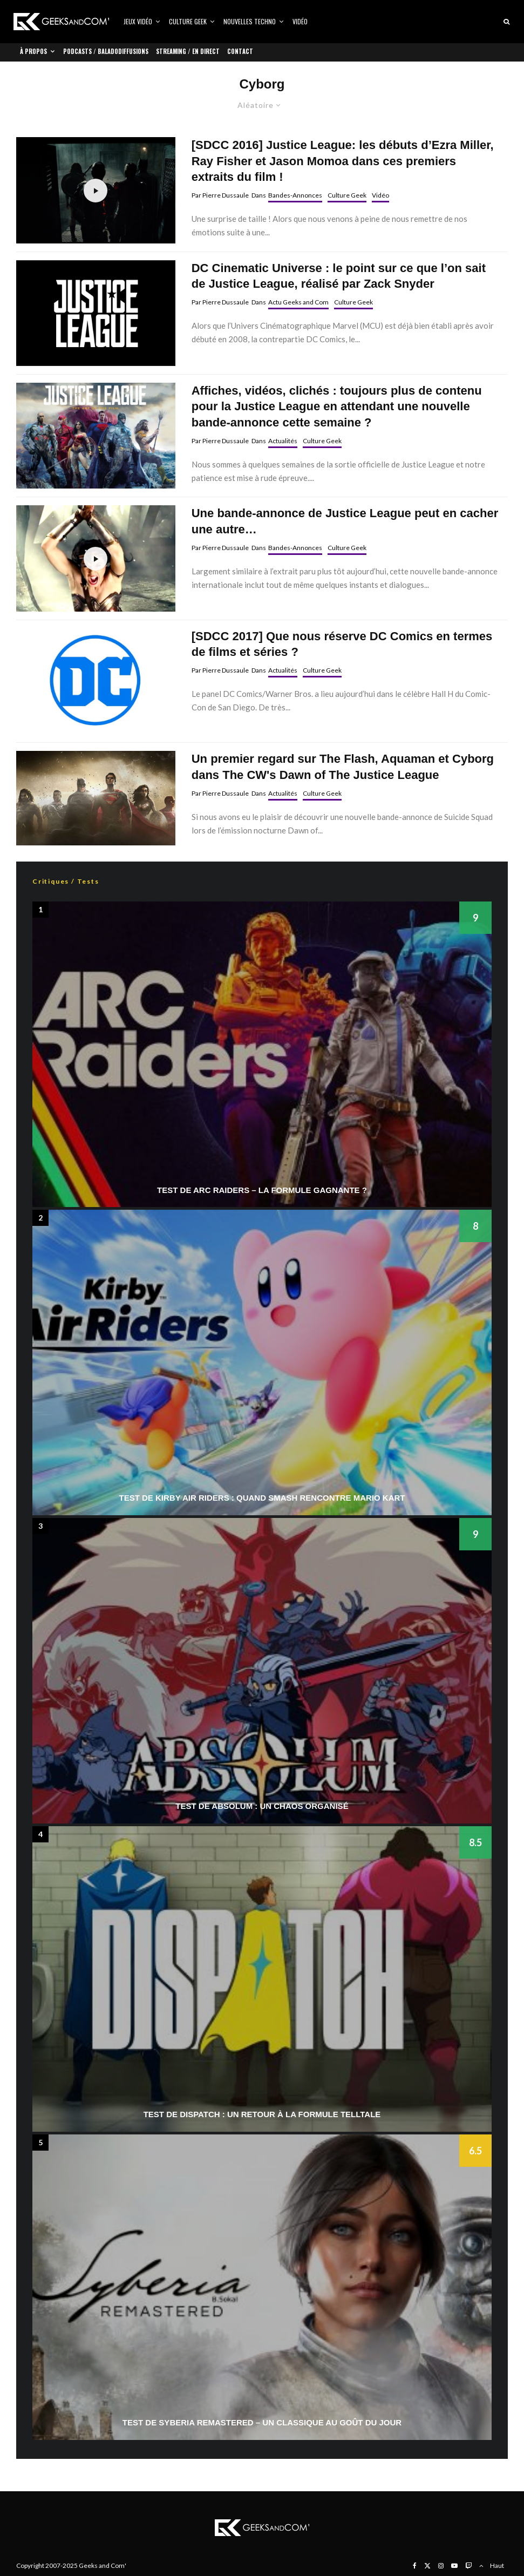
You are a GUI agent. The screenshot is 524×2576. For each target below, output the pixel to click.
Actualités (282, 441)
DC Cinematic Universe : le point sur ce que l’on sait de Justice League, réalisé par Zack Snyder (339, 275)
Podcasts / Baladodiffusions (105, 51)
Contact (240, 51)
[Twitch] (468, 2566)
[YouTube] (454, 2566)
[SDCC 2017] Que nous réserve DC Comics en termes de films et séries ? (342, 644)
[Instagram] (440, 2566)
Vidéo (300, 21)
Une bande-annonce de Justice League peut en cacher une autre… (345, 520)
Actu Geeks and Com (298, 302)
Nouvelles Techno (249, 21)
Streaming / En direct (188, 51)
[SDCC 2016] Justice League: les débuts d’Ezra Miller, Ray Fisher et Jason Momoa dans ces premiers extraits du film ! (343, 161)
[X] (427, 2566)
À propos (33, 51)
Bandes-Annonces (295, 195)
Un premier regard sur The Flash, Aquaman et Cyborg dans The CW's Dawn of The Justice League (343, 766)
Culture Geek (188, 21)
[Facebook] (414, 2566)
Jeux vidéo (138, 21)
